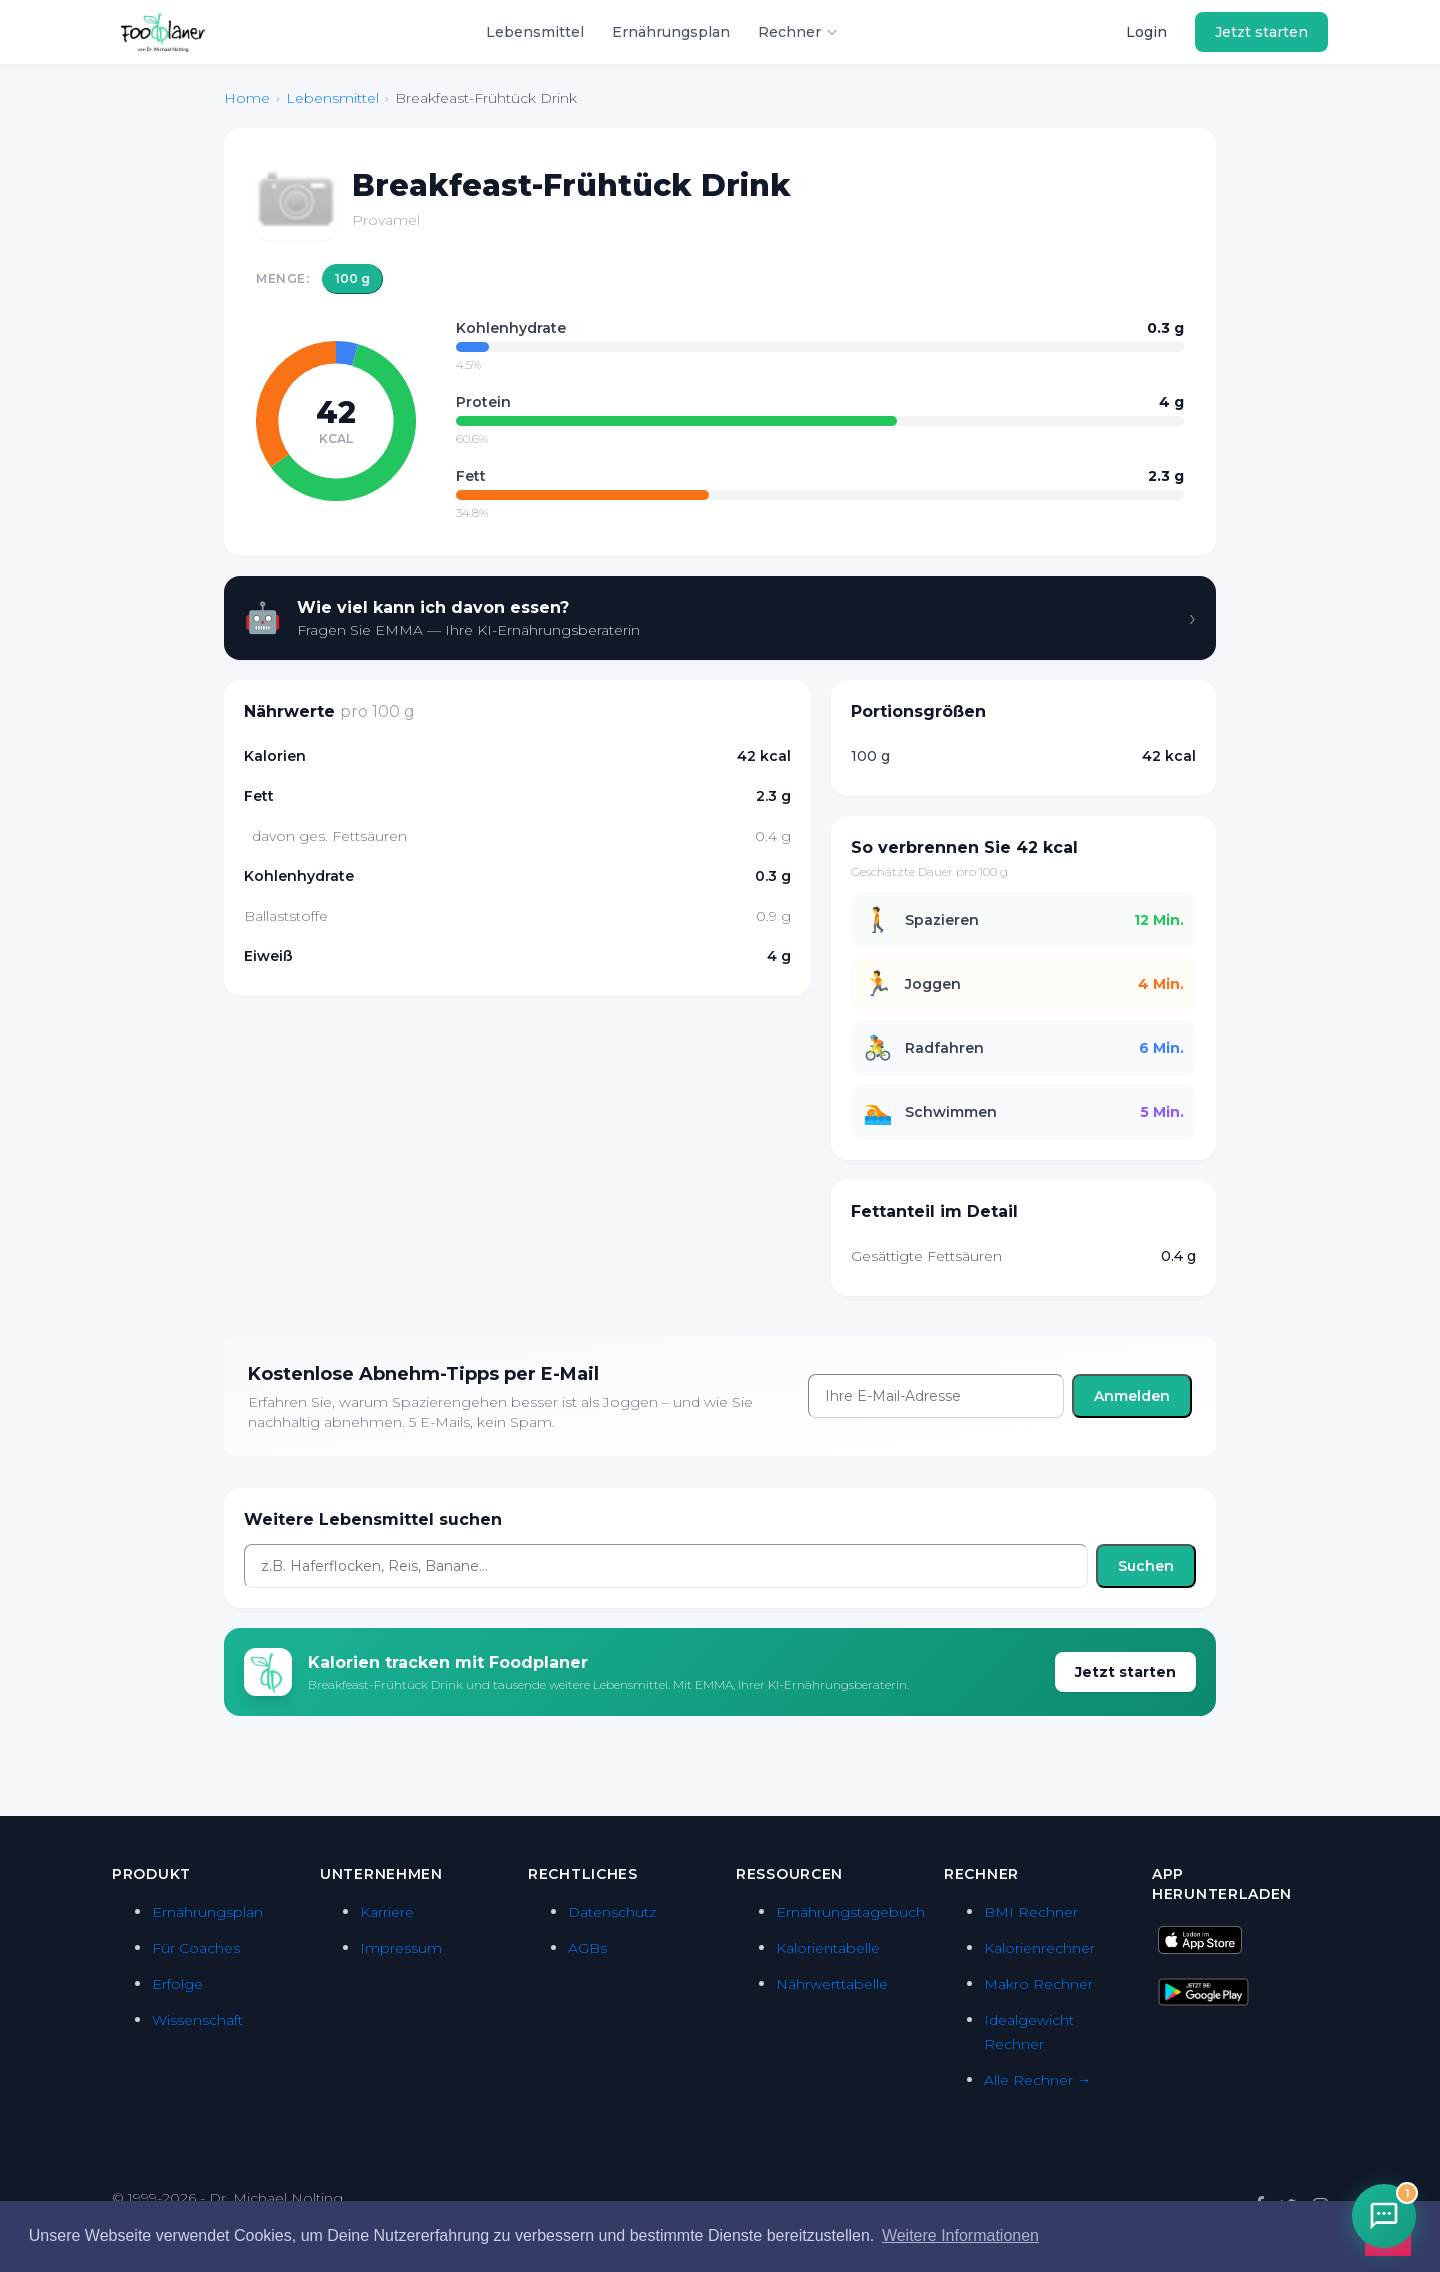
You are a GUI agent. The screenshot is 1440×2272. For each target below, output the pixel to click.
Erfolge (177, 1984)
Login (1146, 32)
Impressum (401, 1948)
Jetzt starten (1261, 32)
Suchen (1146, 1566)
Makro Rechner (1038, 1984)
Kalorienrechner (1039, 1948)
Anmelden (1132, 1396)
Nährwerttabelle (832, 1984)
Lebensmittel (535, 32)
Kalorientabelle (828, 1948)
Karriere (387, 1912)
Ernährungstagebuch (850, 1912)
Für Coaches (196, 1948)
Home (247, 98)
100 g (352, 278)
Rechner (798, 32)
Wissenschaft (197, 2020)
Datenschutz (612, 1912)
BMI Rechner (1031, 1912)
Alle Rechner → (1037, 2080)
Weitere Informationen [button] (960, 2235)
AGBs (587, 1948)
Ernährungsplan (671, 32)
